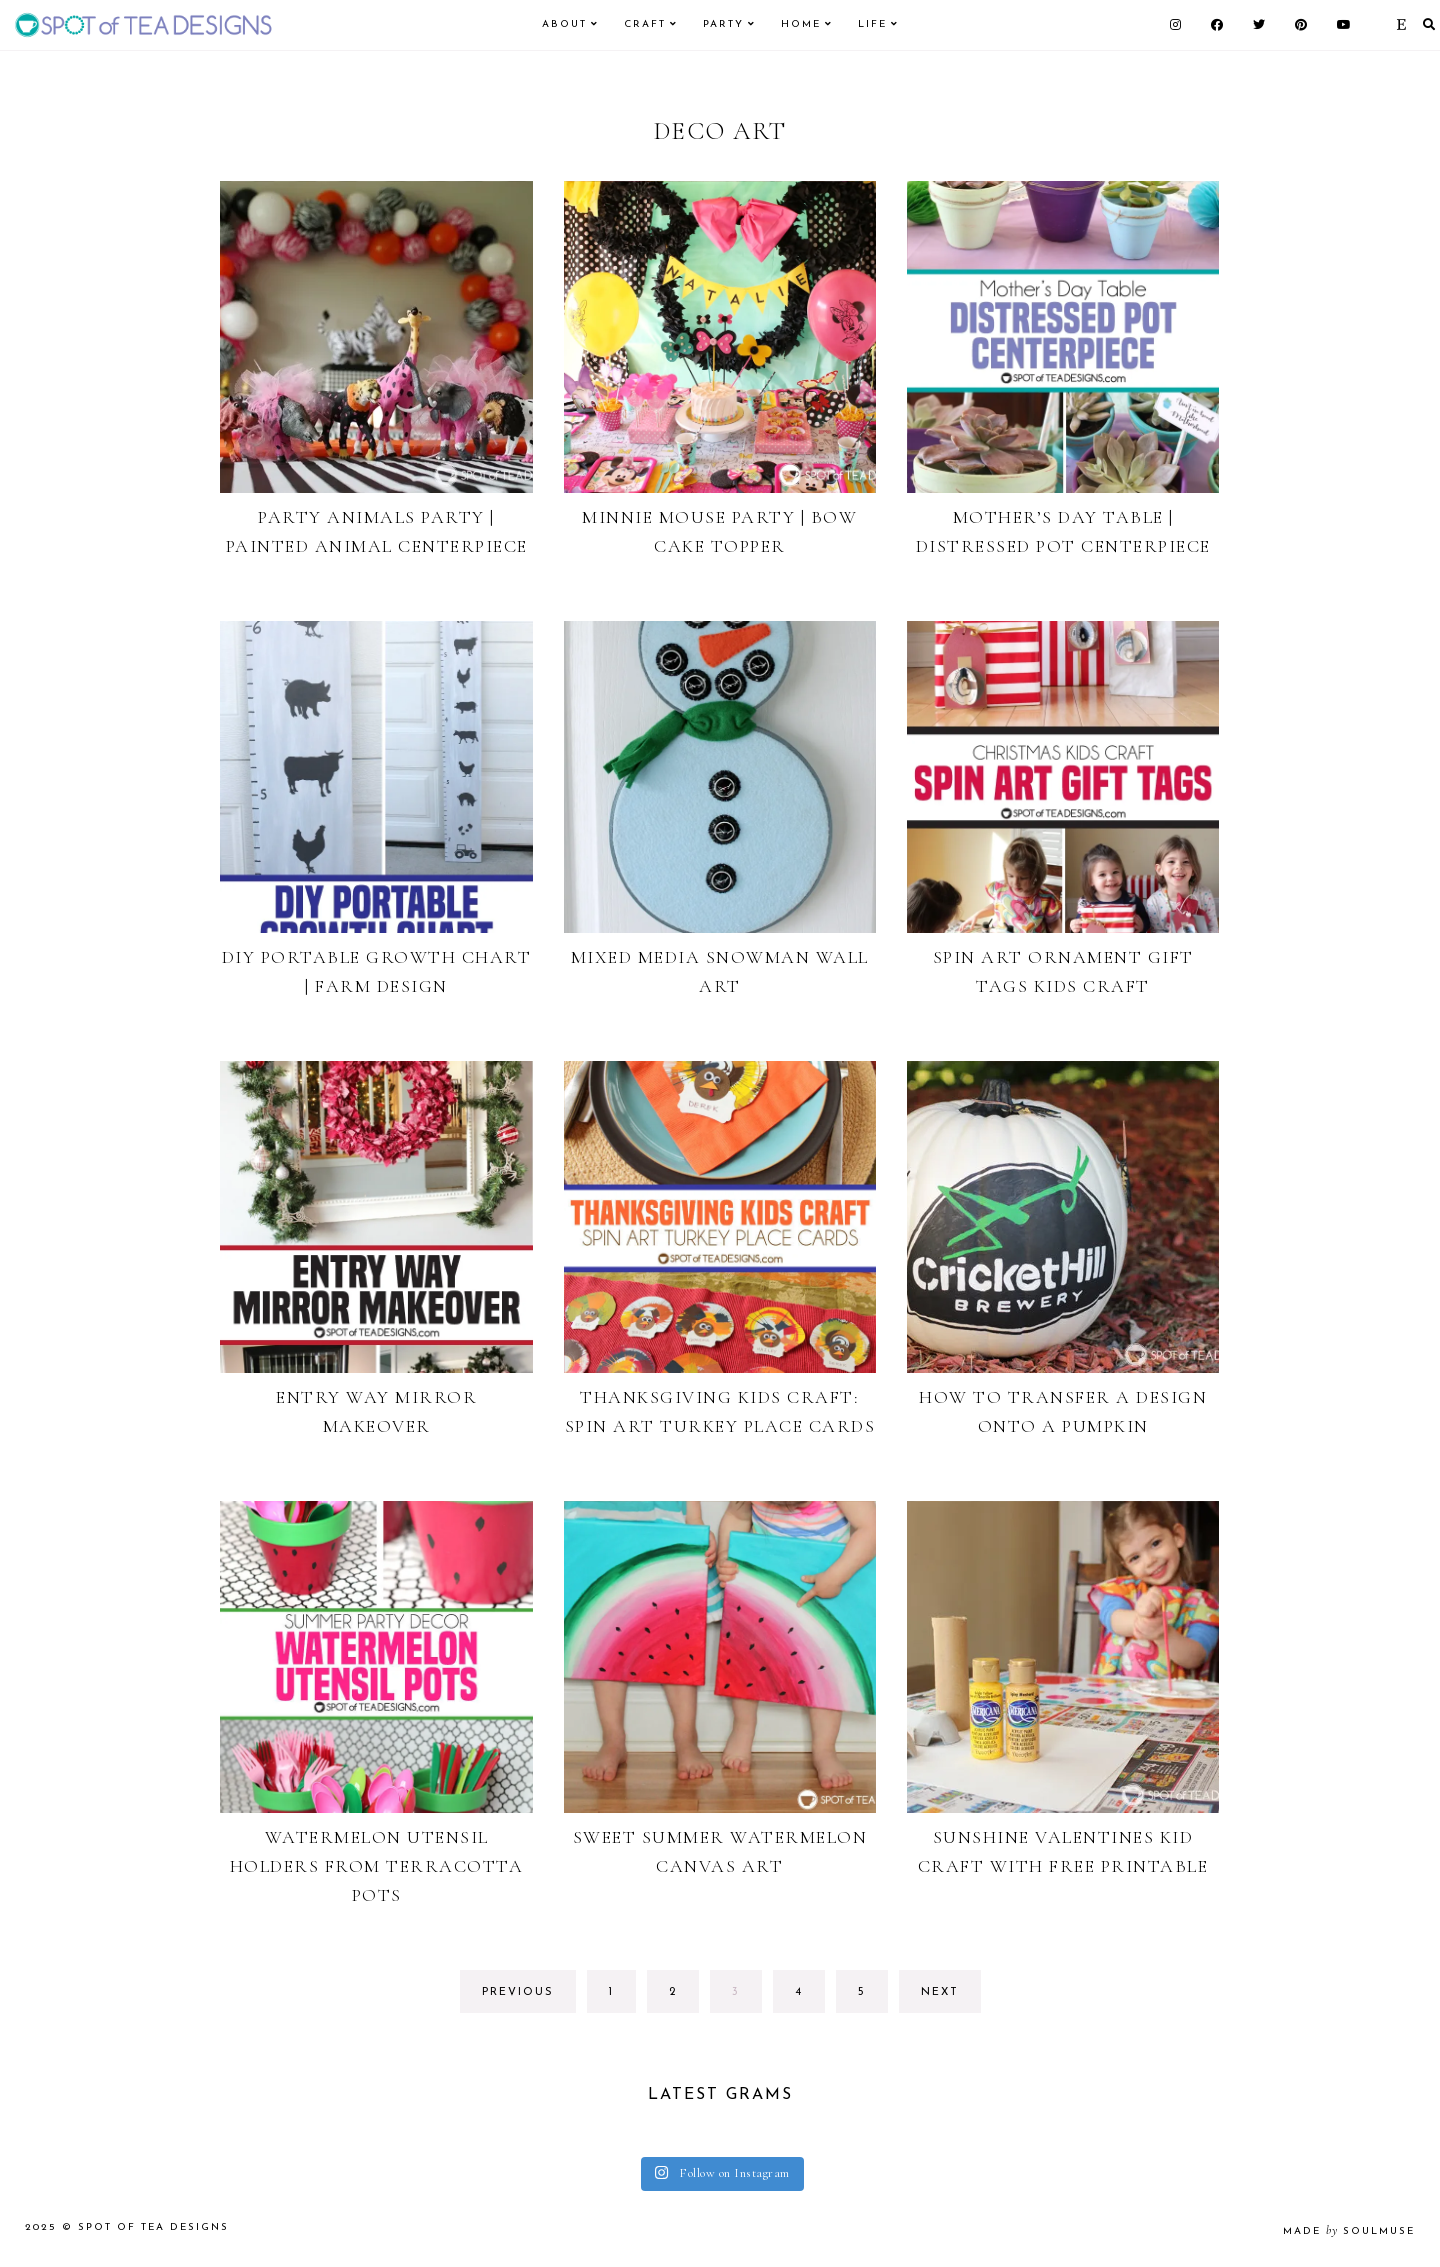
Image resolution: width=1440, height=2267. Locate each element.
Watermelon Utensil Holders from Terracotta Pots (377, 1866)
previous (518, 1992)
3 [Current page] (746, 1997)
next (940, 1992)
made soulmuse (1349, 2231)
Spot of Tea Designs (153, 2227)
